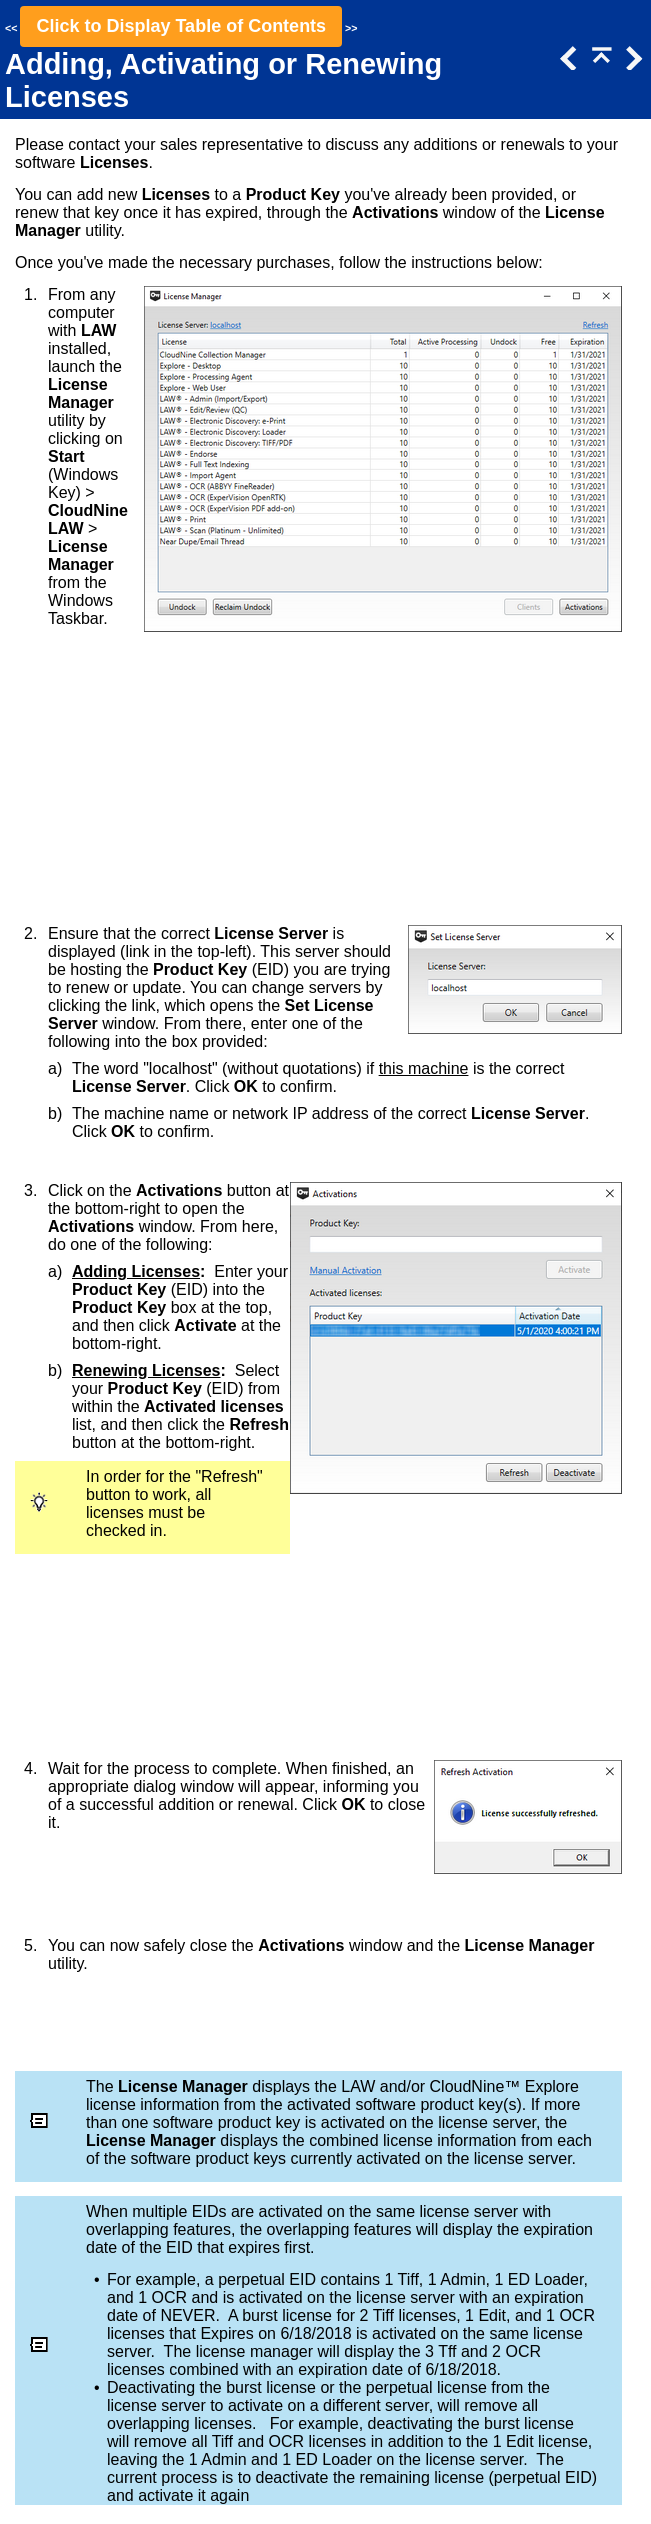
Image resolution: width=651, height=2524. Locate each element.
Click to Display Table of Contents (181, 26)
